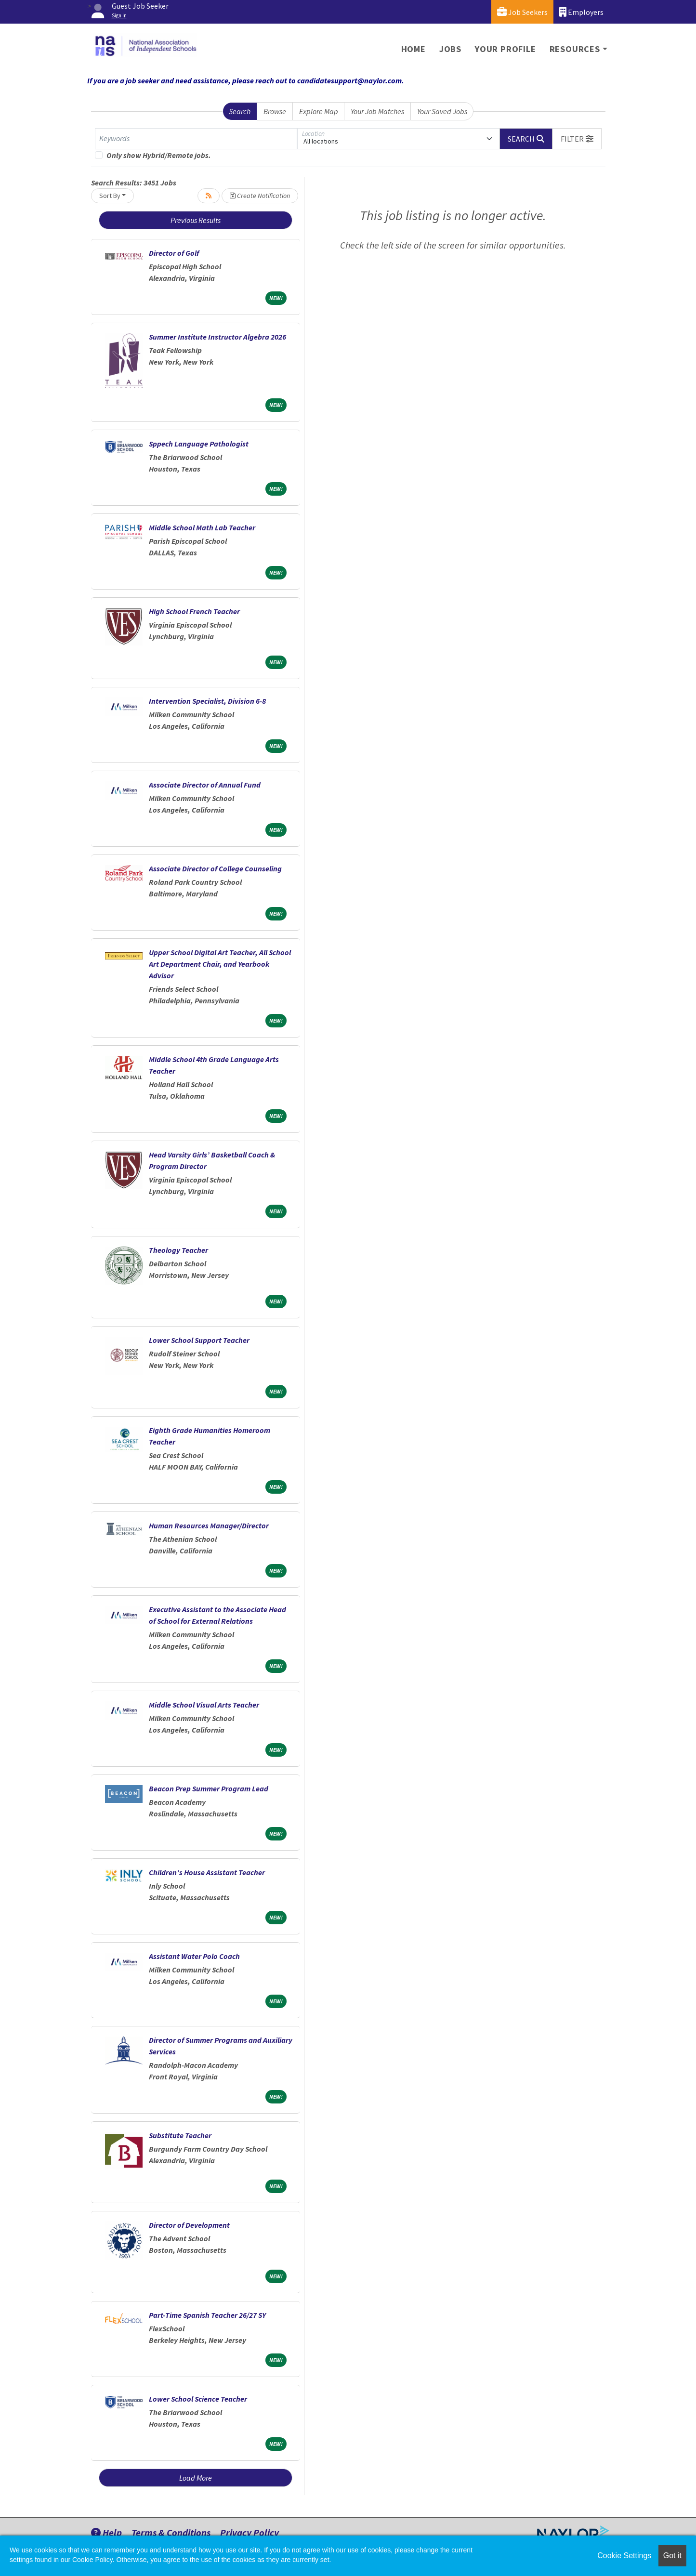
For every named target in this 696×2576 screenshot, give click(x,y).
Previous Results (196, 220)
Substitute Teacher (180, 2135)
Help (106, 2532)
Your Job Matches (377, 111)
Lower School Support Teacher (199, 1340)
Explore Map (318, 111)
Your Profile (505, 48)
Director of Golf (174, 253)
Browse (274, 111)
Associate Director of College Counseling (215, 868)
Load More (195, 2478)
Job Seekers (522, 12)
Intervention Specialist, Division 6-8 (207, 701)
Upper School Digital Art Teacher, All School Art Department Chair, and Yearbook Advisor (220, 963)
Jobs (450, 48)
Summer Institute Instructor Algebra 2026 (217, 337)
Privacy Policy (249, 2532)
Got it (672, 2555)
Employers (581, 12)
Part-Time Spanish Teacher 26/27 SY (207, 2315)
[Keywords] (196, 138)
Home (413, 48)
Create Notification (260, 195)
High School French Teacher (194, 611)
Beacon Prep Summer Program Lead (208, 1788)
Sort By (109, 195)
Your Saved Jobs (442, 111)
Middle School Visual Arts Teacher (204, 1704)
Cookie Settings (624, 2555)
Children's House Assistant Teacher (207, 1872)
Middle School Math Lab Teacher (202, 527)
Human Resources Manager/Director (209, 1525)
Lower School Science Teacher (198, 2399)
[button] (577, 138)
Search (239, 111)
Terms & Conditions (170, 2532)
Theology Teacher (178, 1250)
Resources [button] (575, 48)
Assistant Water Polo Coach (194, 1956)
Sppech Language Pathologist (199, 443)
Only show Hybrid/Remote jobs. (158, 155)
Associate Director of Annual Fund (205, 784)
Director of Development (189, 2225)
